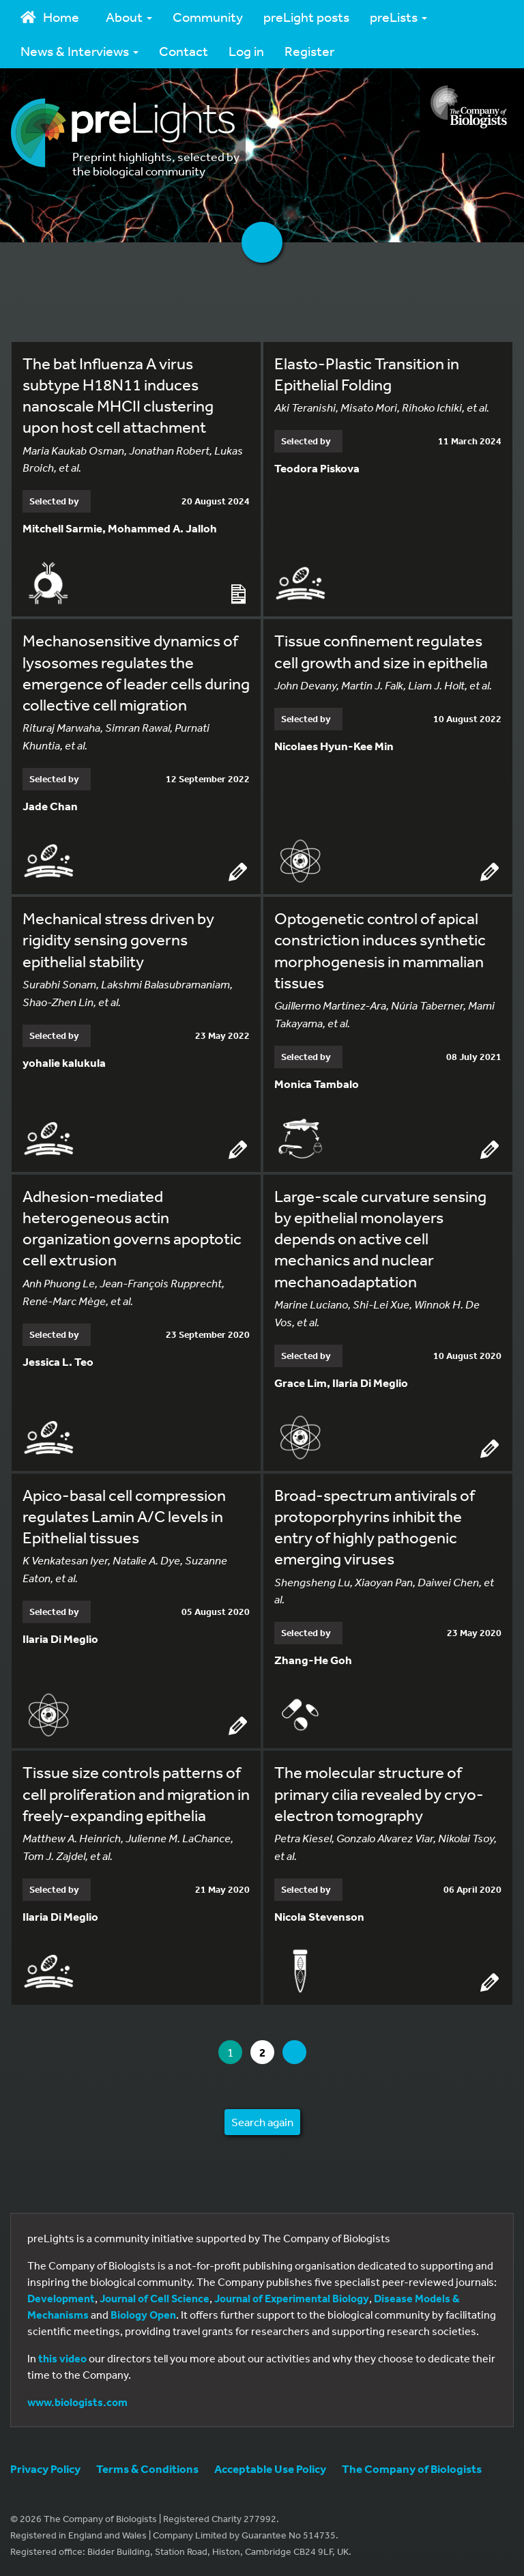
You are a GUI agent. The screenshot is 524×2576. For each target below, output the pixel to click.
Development (61, 2298)
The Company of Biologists (412, 2468)
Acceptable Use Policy (270, 2468)
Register (309, 51)
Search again (262, 2122)
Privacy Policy (45, 2468)
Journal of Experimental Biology (291, 2298)
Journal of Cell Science (154, 2298)
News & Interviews (79, 51)
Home (49, 17)
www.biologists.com (77, 2402)
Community (208, 17)
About (129, 17)
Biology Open (143, 2314)
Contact (183, 51)
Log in (246, 51)
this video (62, 2358)
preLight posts (306, 17)
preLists (398, 17)
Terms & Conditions (147, 2468)
